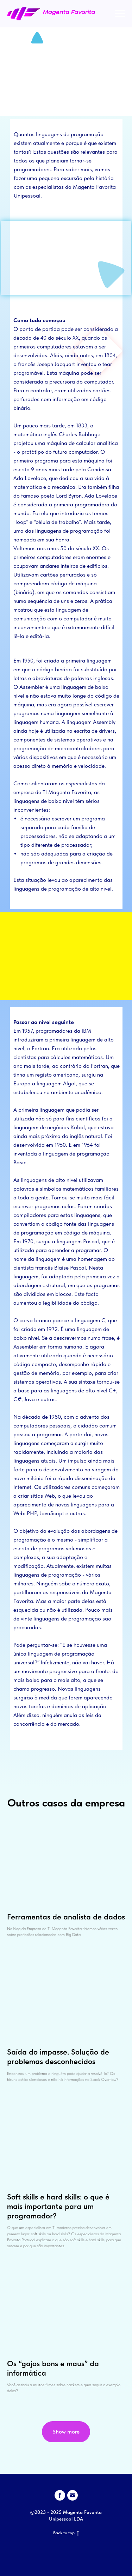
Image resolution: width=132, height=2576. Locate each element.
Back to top (66, 2533)
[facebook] (60, 2495)
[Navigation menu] (120, 13)
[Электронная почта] (72, 2495)
